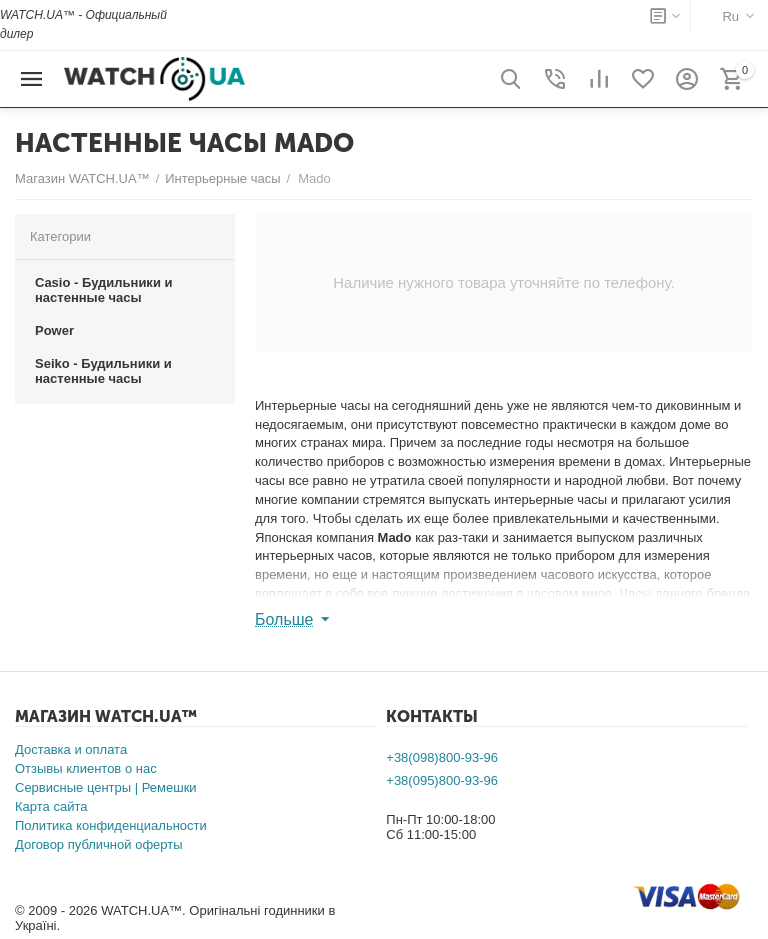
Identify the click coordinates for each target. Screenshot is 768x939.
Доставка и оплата (71, 749)
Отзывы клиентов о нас (86, 768)
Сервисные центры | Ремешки (106, 787)
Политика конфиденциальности (111, 825)
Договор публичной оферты (99, 844)
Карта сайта (51, 806)
